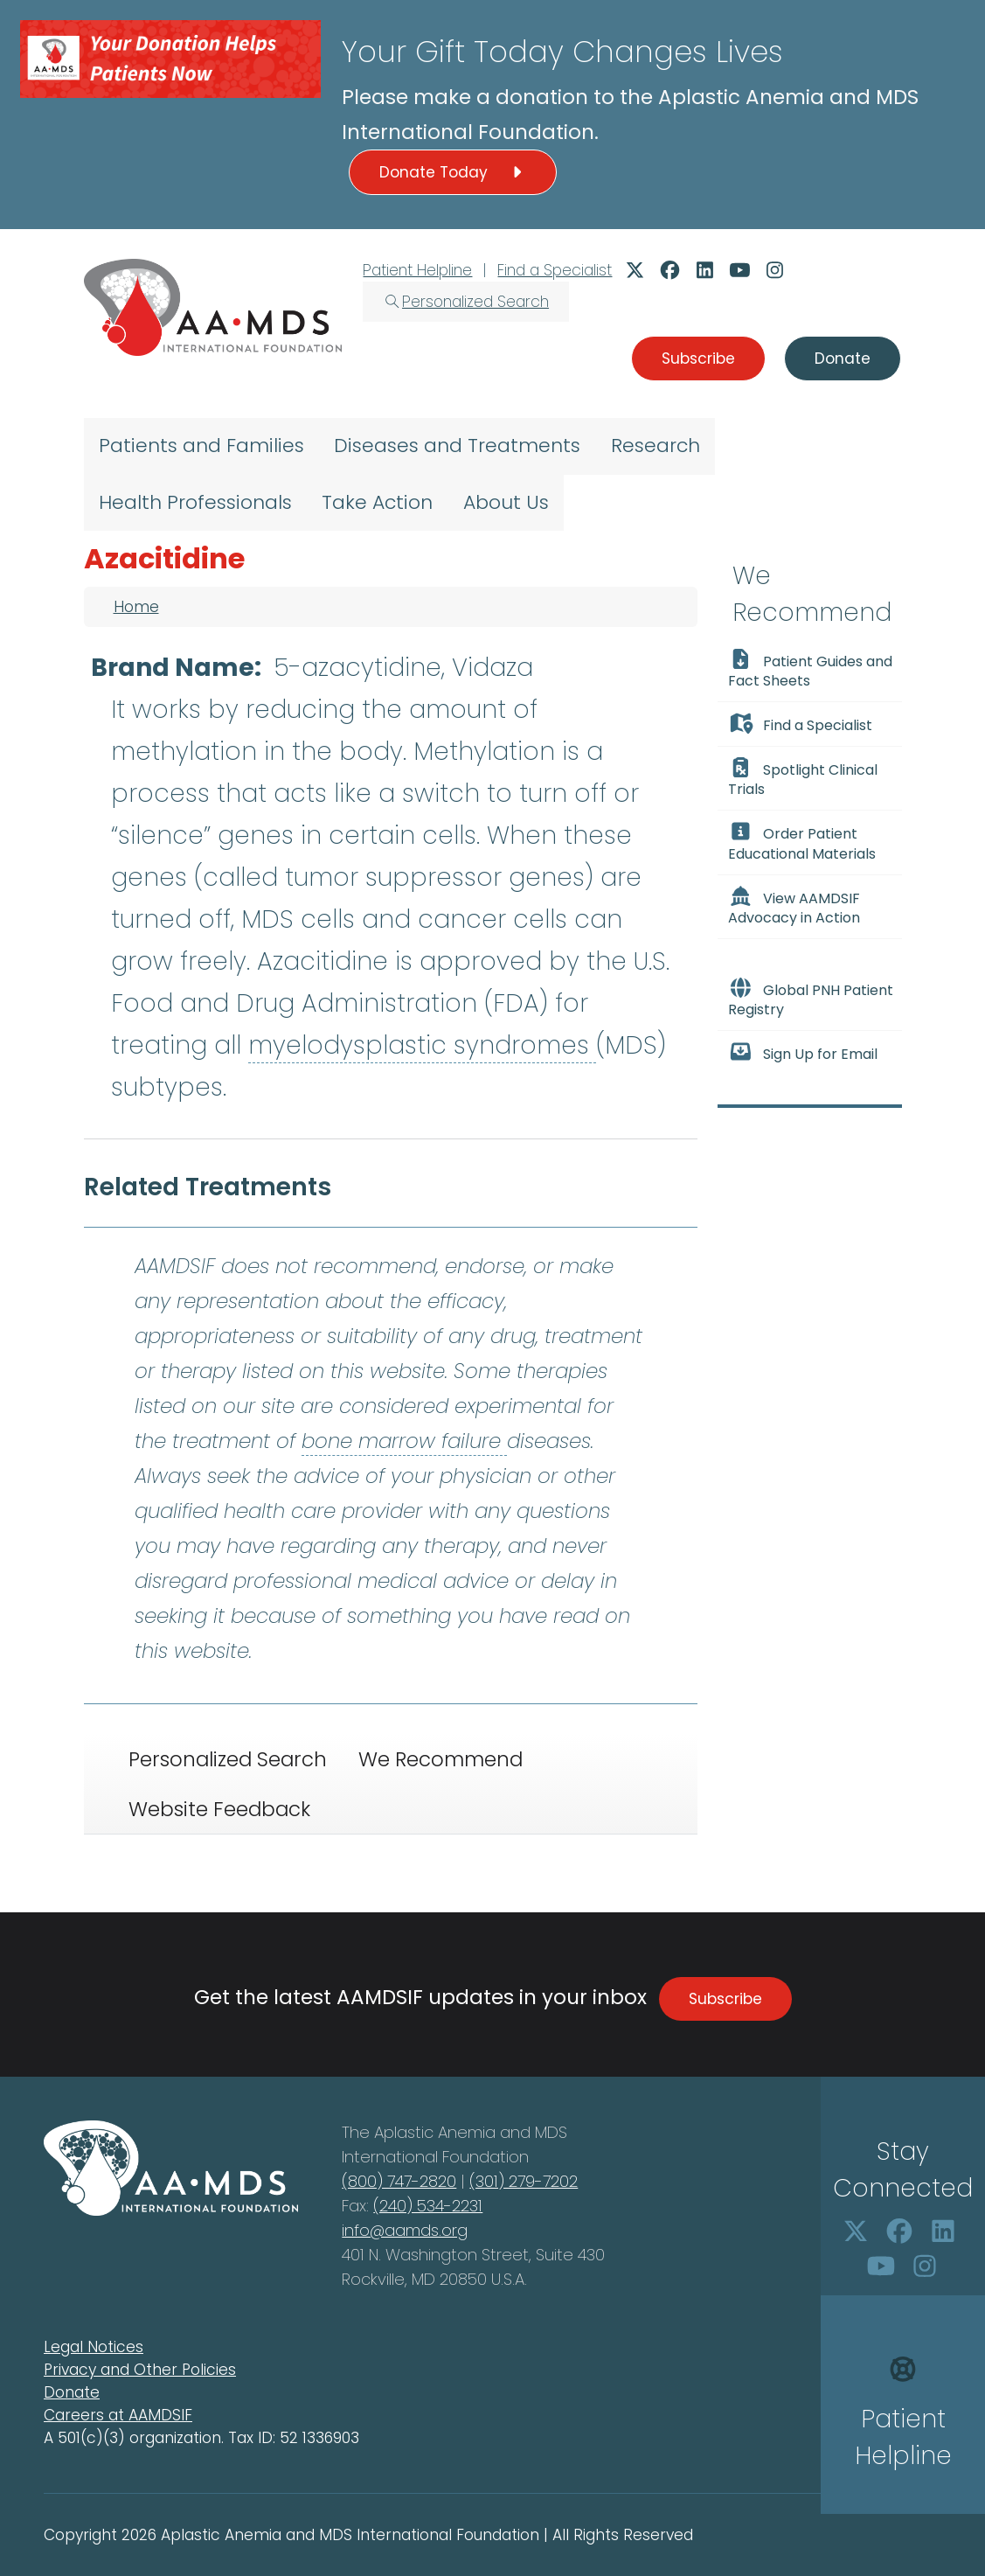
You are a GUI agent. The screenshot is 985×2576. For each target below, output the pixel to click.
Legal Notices (93, 2346)
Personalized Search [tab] (227, 1759)
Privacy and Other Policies (140, 2369)
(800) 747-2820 (399, 2181)
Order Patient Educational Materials (802, 842)
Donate (72, 2392)
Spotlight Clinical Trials (803, 778)
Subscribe (725, 1998)
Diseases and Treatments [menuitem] (457, 445)
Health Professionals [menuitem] (195, 502)
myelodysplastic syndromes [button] (422, 1045)
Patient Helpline (417, 270)
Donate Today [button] (452, 172)
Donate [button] (843, 358)
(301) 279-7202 (523, 2181)
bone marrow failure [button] (404, 1441)
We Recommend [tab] (440, 1759)
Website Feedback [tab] (219, 1809)
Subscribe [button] (698, 358)
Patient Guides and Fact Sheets (810, 670)
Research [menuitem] (655, 445)
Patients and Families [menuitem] (201, 445)
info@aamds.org (405, 2230)
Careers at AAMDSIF (118, 2415)
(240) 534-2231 (427, 2206)
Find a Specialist (554, 270)
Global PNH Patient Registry (811, 999)
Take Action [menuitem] (377, 502)
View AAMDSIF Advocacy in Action (794, 907)
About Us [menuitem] (506, 502)
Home (136, 606)
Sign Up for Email (803, 1052)
